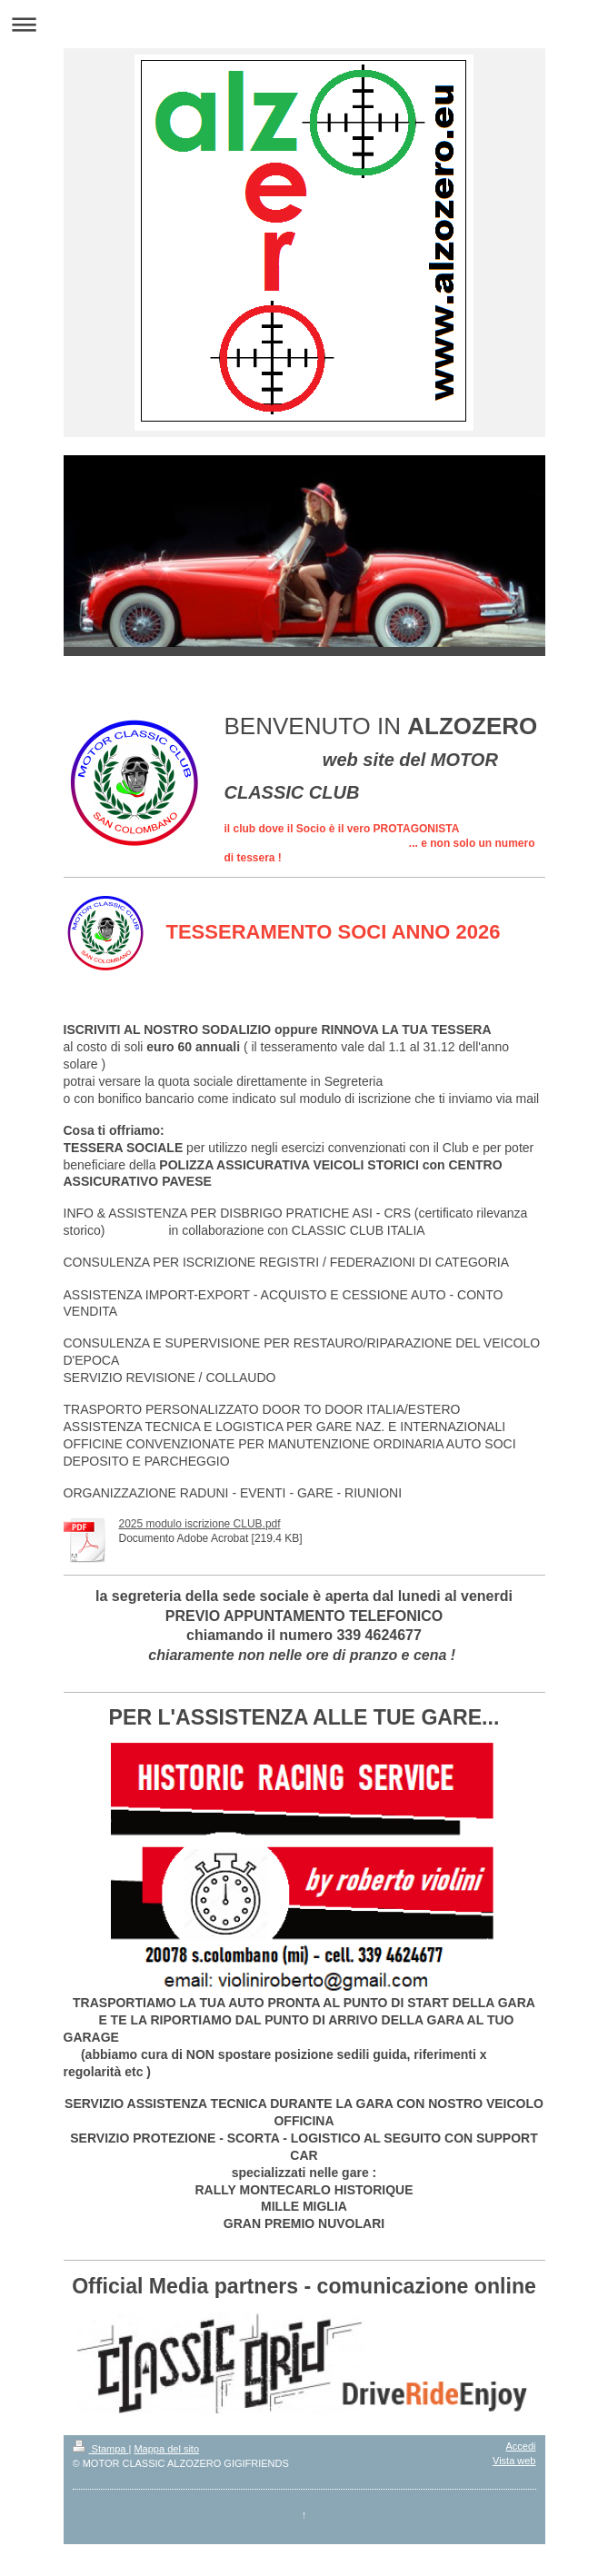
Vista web (514, 2460)
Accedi (520, 2446)
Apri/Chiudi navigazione (304, 24)
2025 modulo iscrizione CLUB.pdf (200, 1523)
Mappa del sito (166, 2448)
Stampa (101, 2448)
